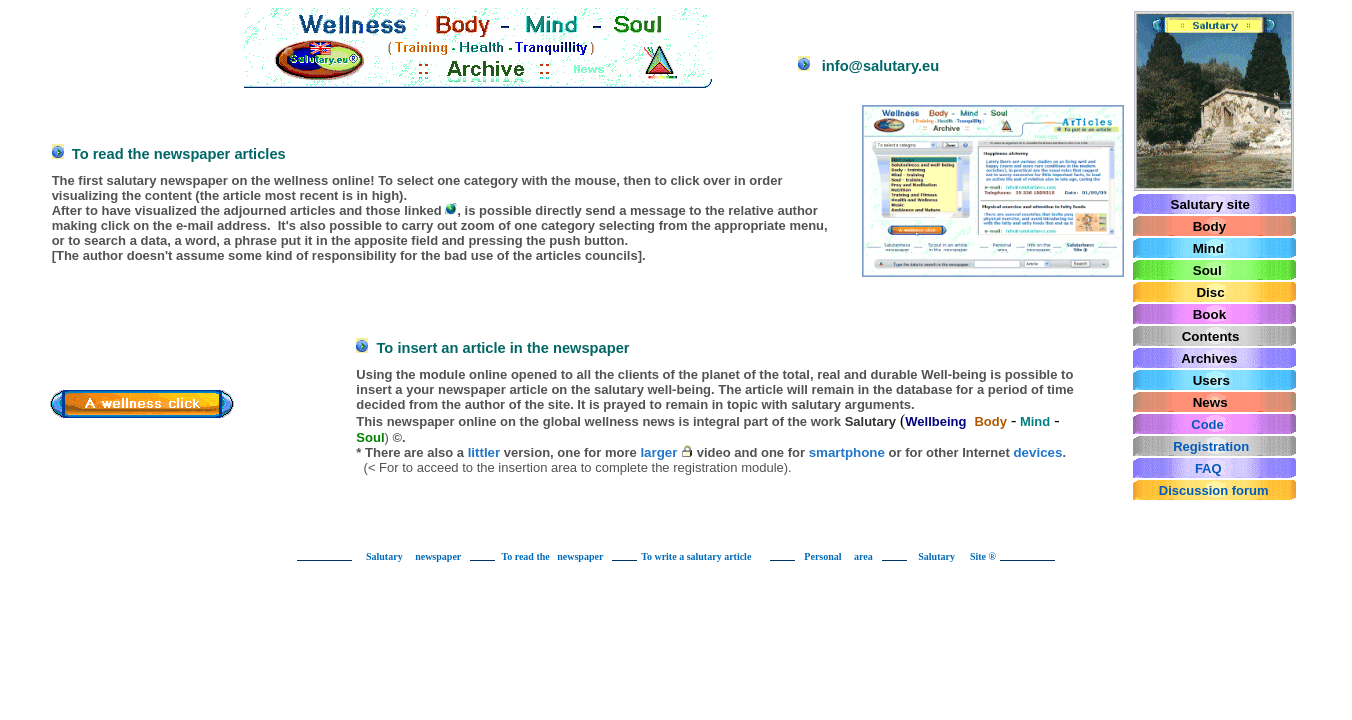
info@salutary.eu (825, 64)
